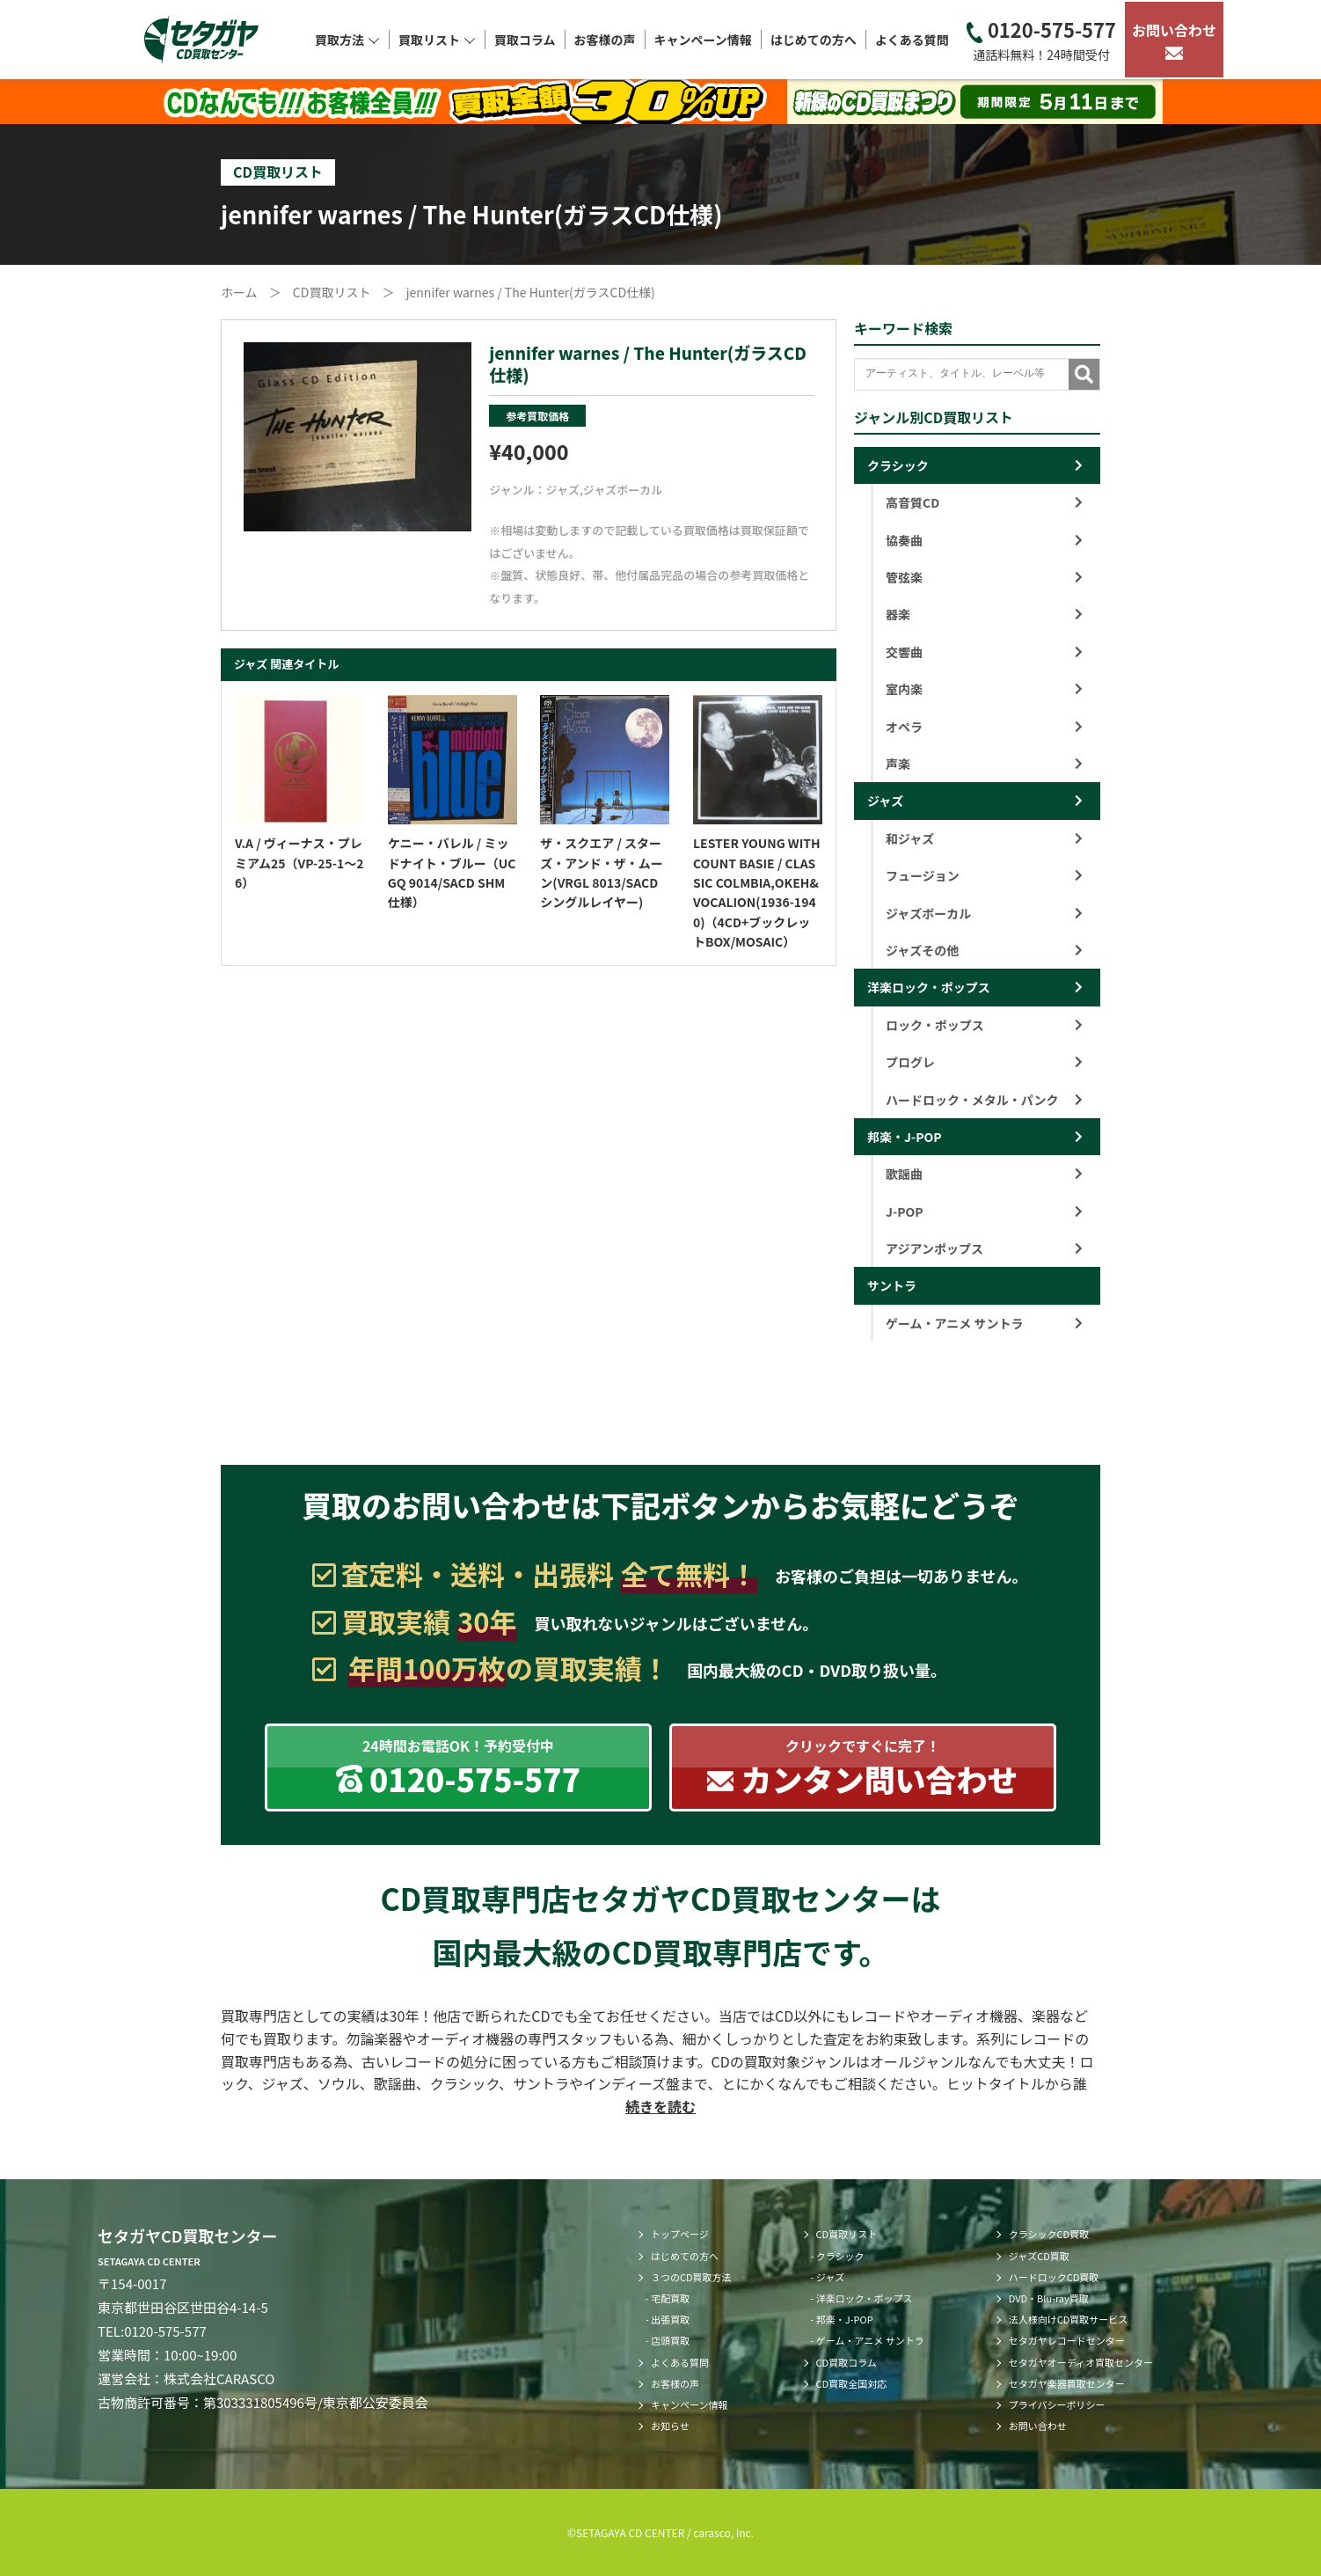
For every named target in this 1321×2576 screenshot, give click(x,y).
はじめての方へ (813, 39)
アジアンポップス (984, 1248)
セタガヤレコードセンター (1067, 2340)
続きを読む (660, 2106)
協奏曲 (984, 540)
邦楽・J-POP (904, 1136)
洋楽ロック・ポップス (928, 987)
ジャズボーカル (622, 489)
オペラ (984, 726)
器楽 (984, 614)
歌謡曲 (984, 1173)
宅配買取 (670, 2298)
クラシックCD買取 (1049, 2234)
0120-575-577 (1041, 40)
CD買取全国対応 (851, 2383)
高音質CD (984, 502)
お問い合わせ (1174, 39)
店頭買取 (670, 2340)
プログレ (984, 1062)
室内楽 (984, 689)
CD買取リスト (847, 2234)
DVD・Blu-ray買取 (1049, 2298)
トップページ (680, 2234)
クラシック (898, 465)
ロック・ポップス (984, 1025)
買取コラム (525, 39)
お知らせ (670, 2426)
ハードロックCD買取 (1054, 2277)
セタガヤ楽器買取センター (1067, 2383)
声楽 (984, 763)
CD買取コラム (846, 2362)
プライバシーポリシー (1057, 2404)
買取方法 (347, 39)
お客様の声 (605, 39)
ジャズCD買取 (1039, 2256)
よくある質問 (912, 39)
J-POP (984, 1211)
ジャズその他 (984, 950)
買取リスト (437, 39)
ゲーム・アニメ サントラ (984, 1323)
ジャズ (563, 489)
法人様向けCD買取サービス (1068, 2319)
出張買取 (670, 2319)
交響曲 (984, 652)
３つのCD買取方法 (691, 2277)
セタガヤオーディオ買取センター (1081, 2362)
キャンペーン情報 (703, 39)
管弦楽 (984, 577)
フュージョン (984, 875)
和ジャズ (984, 838)
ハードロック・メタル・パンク (984, 1100)
